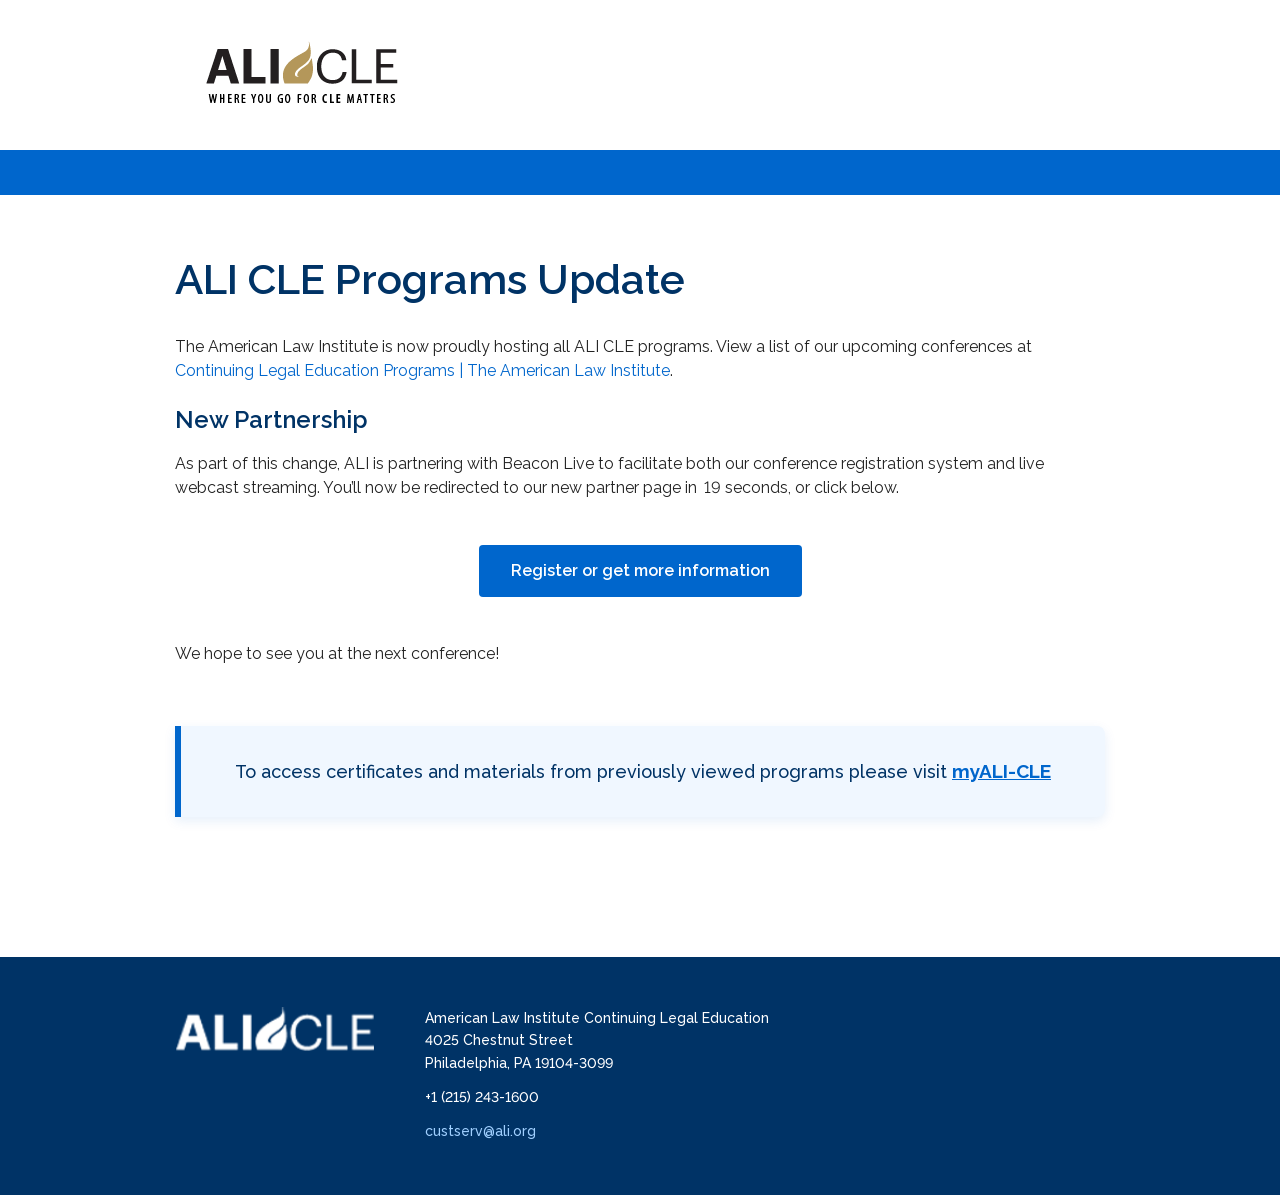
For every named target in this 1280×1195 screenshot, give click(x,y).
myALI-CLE (1001, 771)
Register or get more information (640, 570)
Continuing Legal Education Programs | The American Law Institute (422, 370)
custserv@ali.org (480, 1131)
